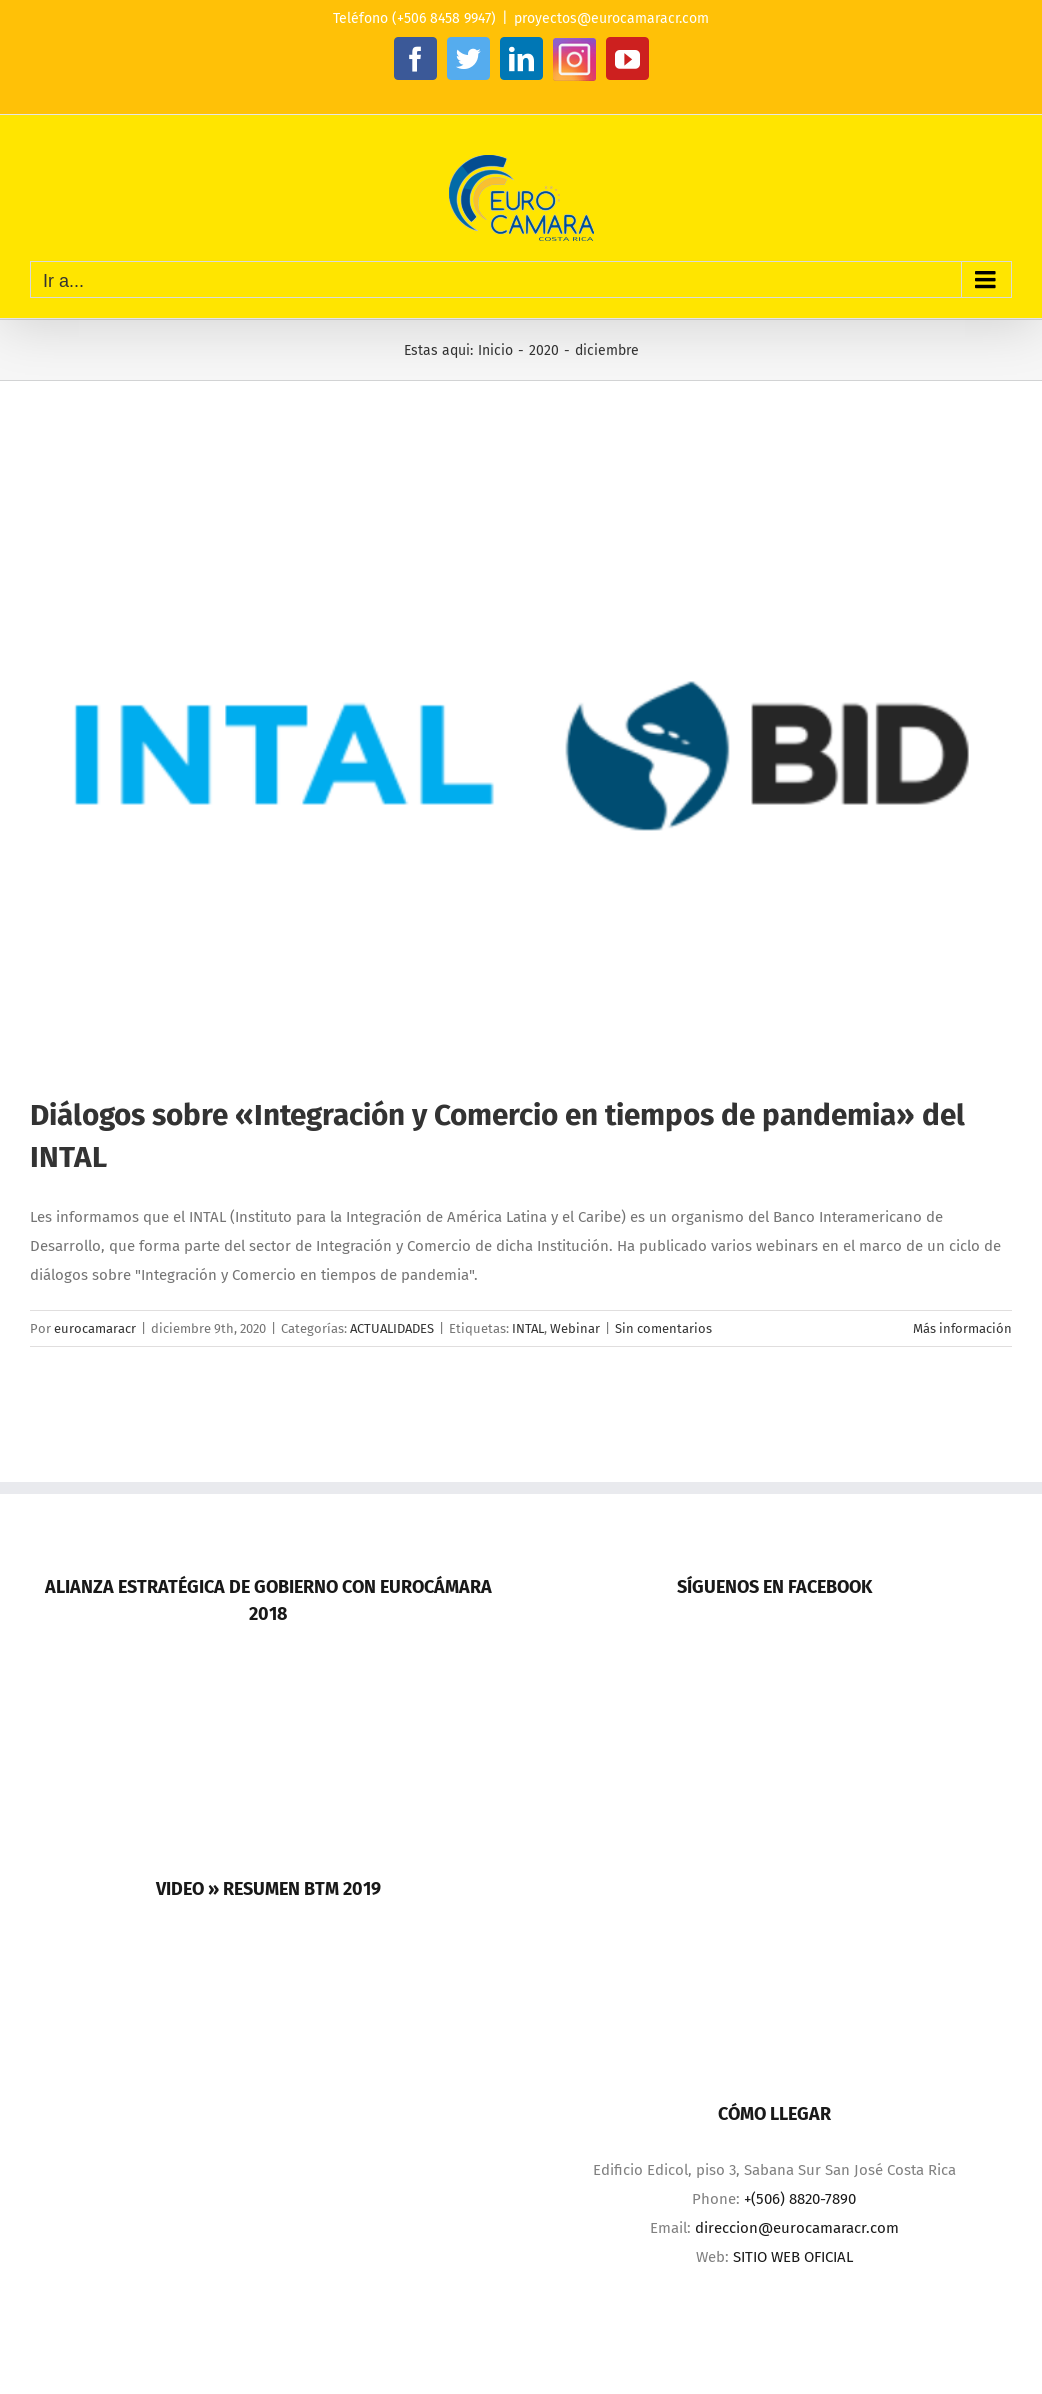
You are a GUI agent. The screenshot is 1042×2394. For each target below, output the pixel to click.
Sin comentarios (663, 1328)
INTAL (528, 1328)
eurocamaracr (95, 1328)
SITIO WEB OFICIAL (793, 2257)
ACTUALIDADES (392, 1328)
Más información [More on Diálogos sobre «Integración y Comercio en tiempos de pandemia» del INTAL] (962, 1328)
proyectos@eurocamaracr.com (611, 18)
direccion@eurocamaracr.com (797, 2228)
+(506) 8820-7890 (800, 2199)
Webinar (575, 1328)
